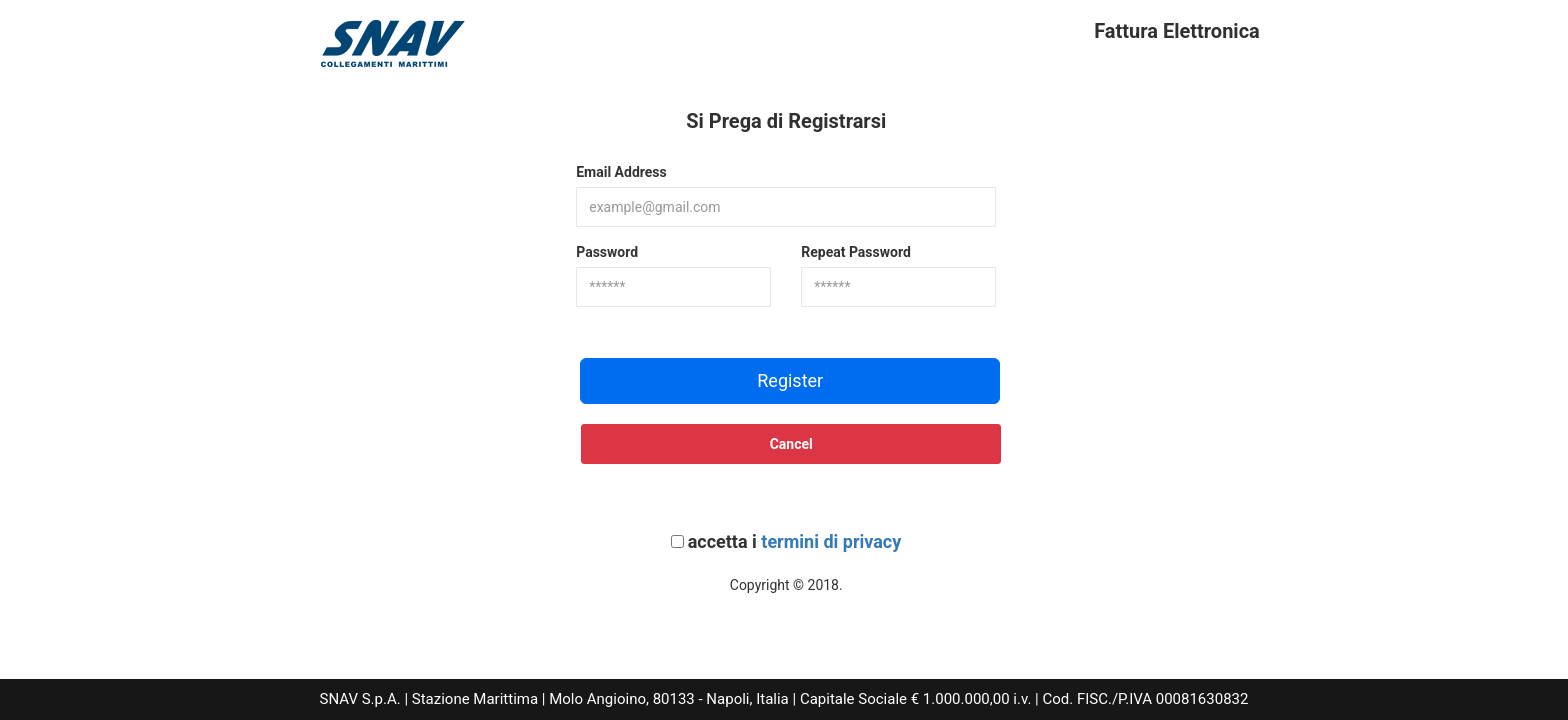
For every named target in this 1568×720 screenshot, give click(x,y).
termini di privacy (831, 541)
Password (607, 252)
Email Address (621, 172)
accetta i (795, 541)
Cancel (791, 444)
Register (790, 380)
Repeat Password (856, 252)
